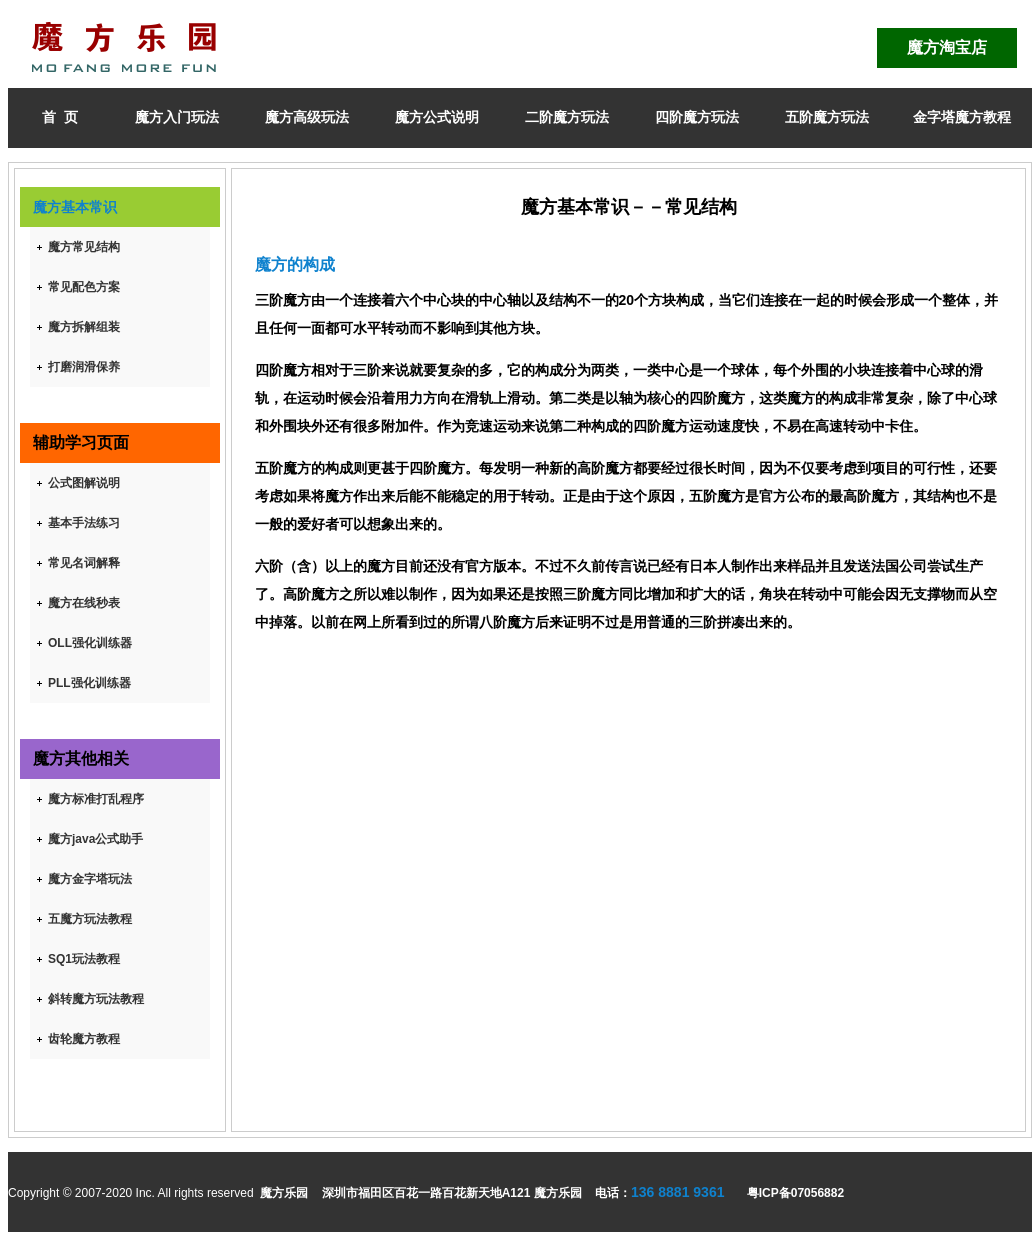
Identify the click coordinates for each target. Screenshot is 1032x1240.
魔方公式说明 (437, 117)
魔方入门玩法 (177, 117)
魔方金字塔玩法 (90, 879)
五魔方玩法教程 (90, 919)
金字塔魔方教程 (962, 117)
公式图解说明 (84, 483)
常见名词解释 (84, 563)
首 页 (60, 117)
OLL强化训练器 (90, 643)
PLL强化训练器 (89, 683)
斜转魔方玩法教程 (96, 999)
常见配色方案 (84, 287)
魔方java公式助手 (95, 839)
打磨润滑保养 (84, 367)
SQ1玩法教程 (84, 959)
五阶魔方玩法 (827, 117)
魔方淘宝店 (947, 47)
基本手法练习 (84, 523)
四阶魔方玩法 (697, 117)
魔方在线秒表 (84, 603)
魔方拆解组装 (84, 327)
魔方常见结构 (84, 247)
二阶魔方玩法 (567, 117)
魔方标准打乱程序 (96, 799)
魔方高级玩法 (307, 117)
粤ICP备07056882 (795, 1193)
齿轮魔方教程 (84, 1039)
